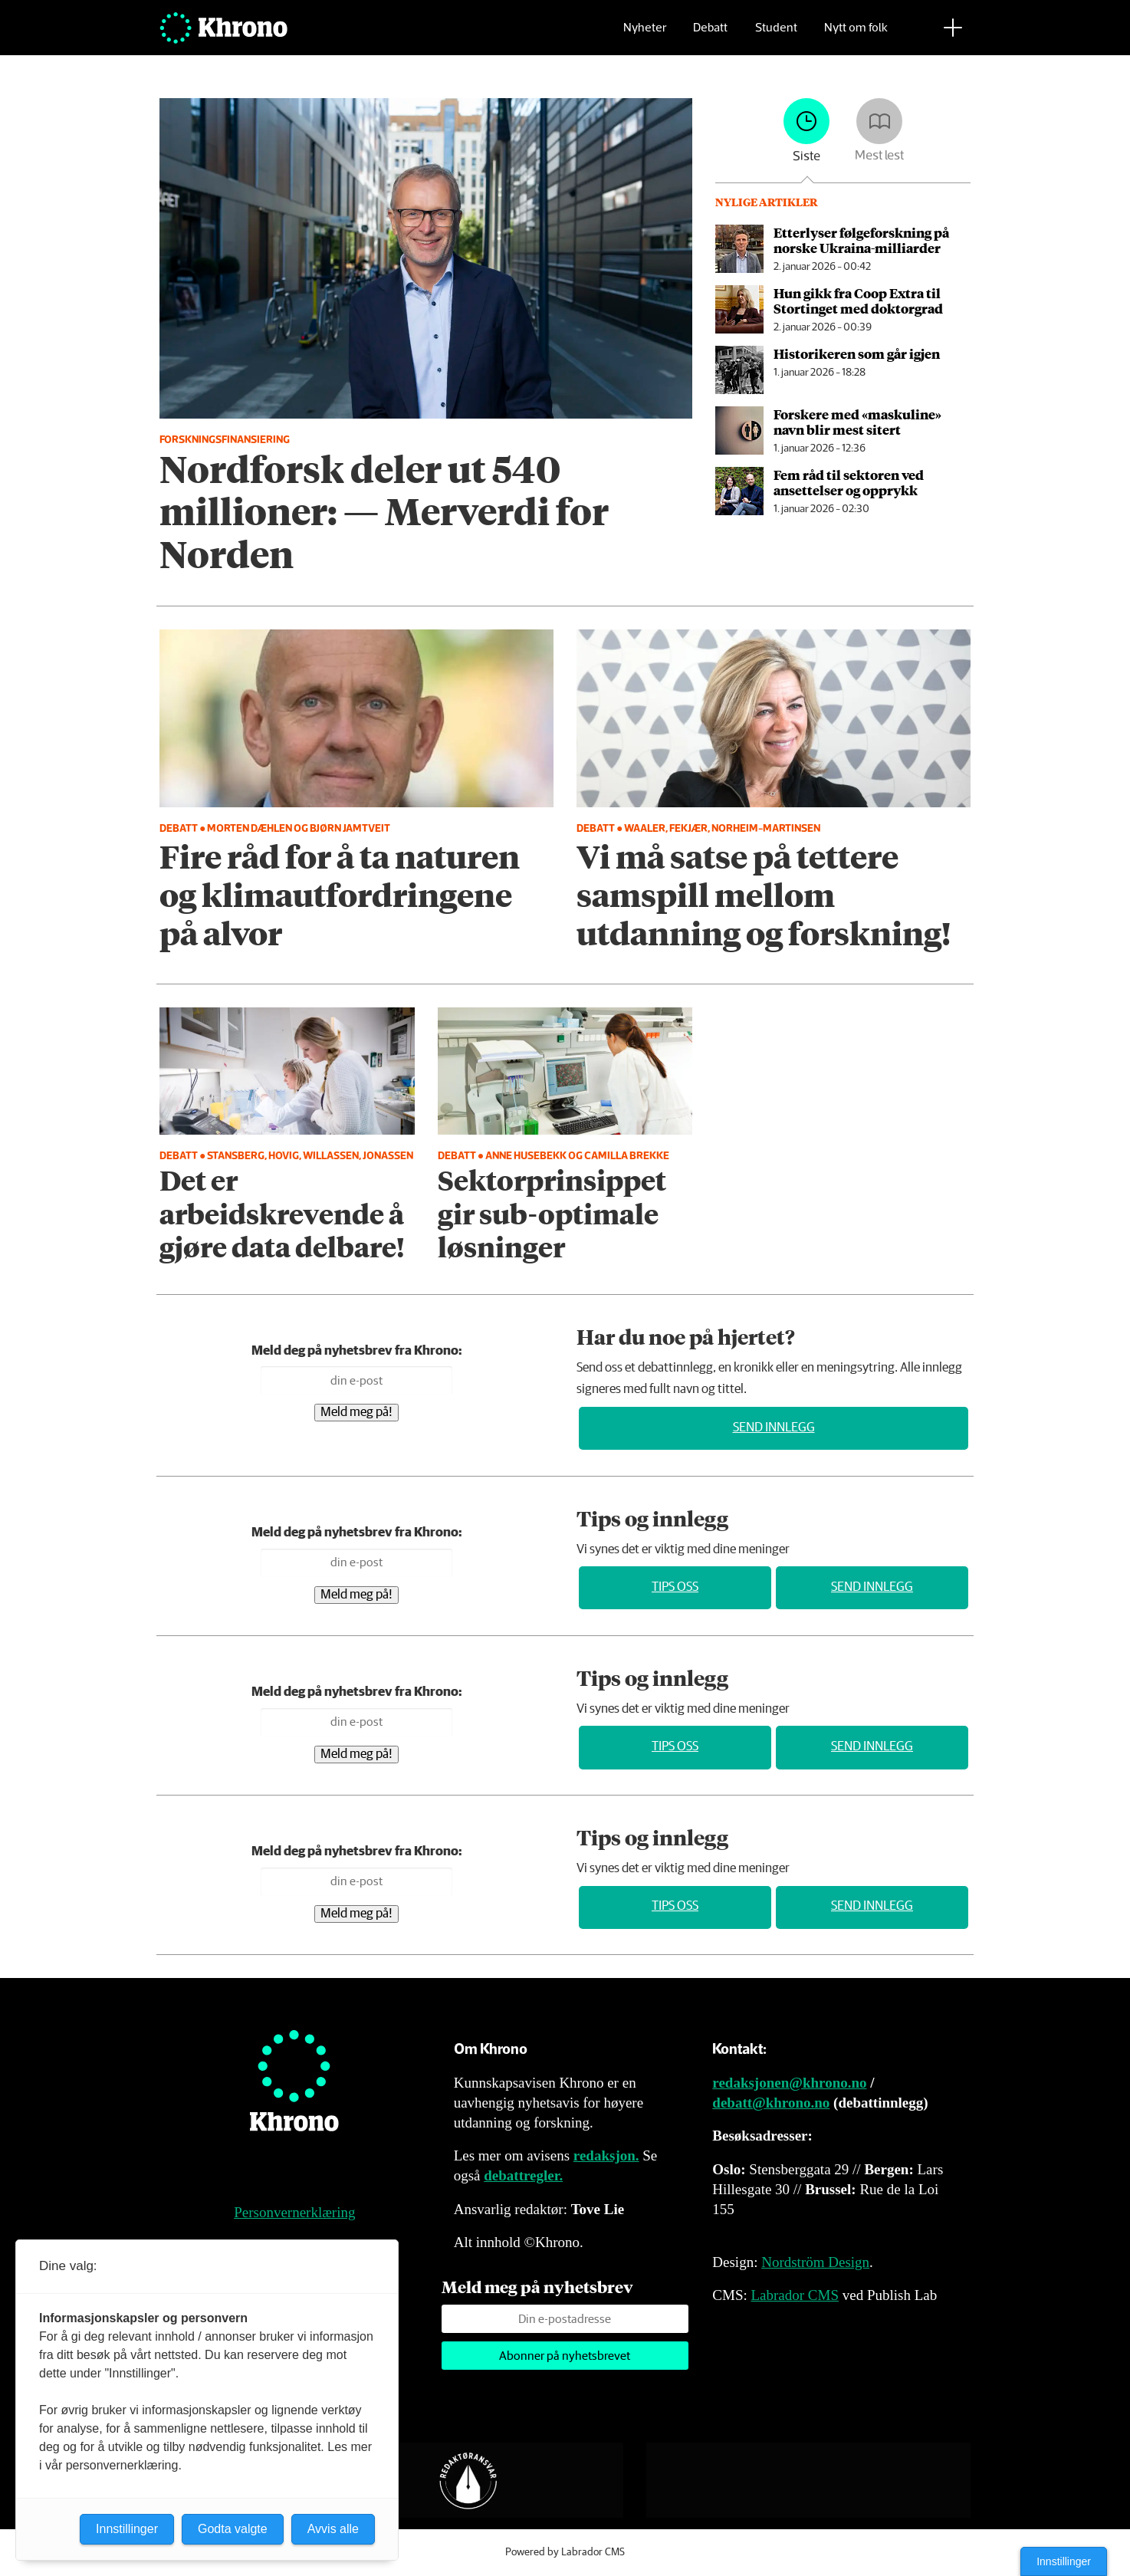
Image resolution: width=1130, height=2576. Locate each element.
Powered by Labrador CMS (565, 2552)
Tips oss (675, 1587)
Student (776, 35)
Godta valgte (233, 2528)
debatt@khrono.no (770, 2103)
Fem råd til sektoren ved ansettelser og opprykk (849, 482)
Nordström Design (815, 2262)
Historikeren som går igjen (857, 353)
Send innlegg (774, 1427)
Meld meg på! (356, 1412)
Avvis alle (333, 2528)
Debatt (710, 35)
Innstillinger (1063, 2561)
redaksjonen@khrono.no (789, 2083)
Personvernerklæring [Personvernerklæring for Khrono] (294, 2212)
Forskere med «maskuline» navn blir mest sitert (857, 422)
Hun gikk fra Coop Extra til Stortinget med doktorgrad (858, 300)
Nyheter (644, 35)
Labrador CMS (795, 2295)
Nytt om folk (856, 35)
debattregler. (523, 2175)
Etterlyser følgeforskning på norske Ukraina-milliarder (861, 240)
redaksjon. (606, 2155)
